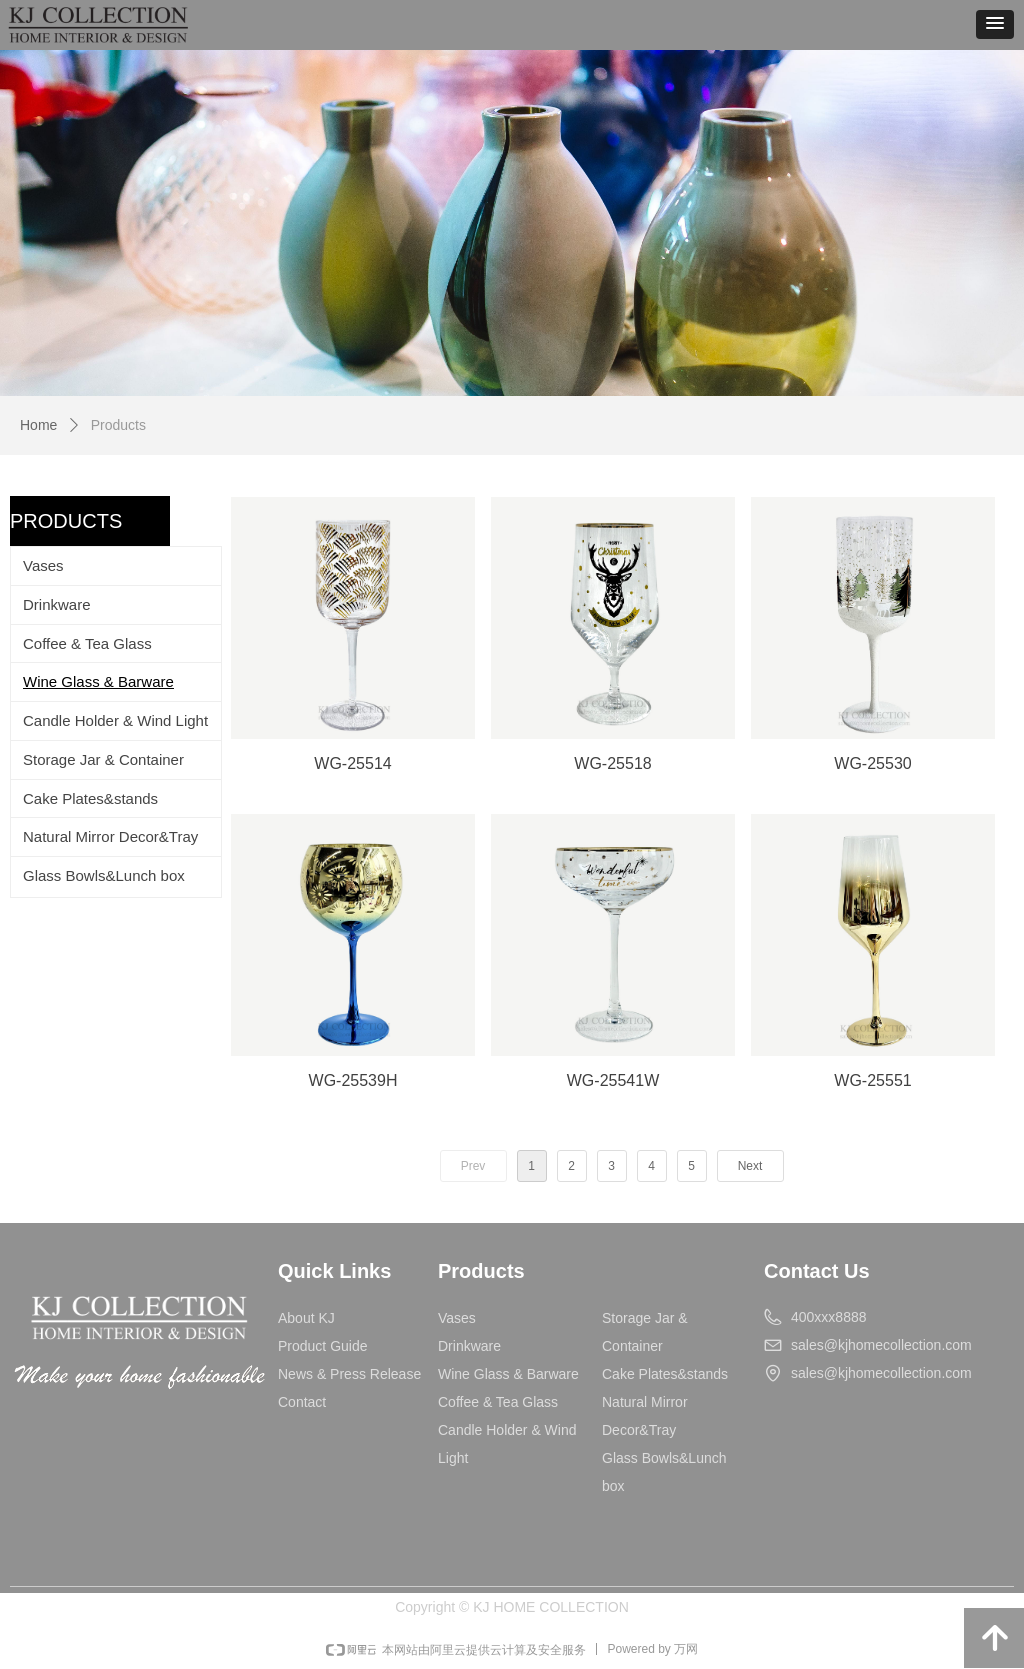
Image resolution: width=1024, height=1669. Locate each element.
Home (38, 425)
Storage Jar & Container (103, 759)
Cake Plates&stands (90, 798)
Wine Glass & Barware (98, 681)
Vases (43, 565)
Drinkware (57, 604)
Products (118, 425)
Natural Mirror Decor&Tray (110, 836)
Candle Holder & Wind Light (115, 720)
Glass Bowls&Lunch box (104, 875)
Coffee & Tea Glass (87, 643)
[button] (995, 24)
